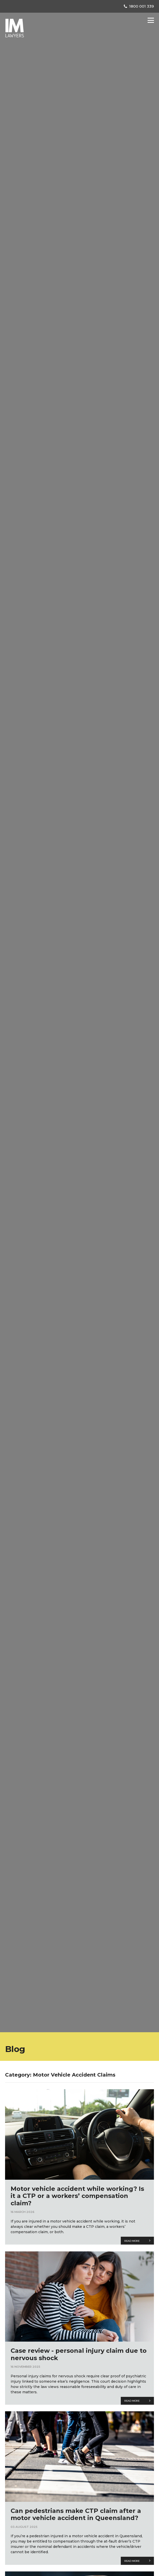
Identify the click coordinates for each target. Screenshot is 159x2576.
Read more (137, 2240)
